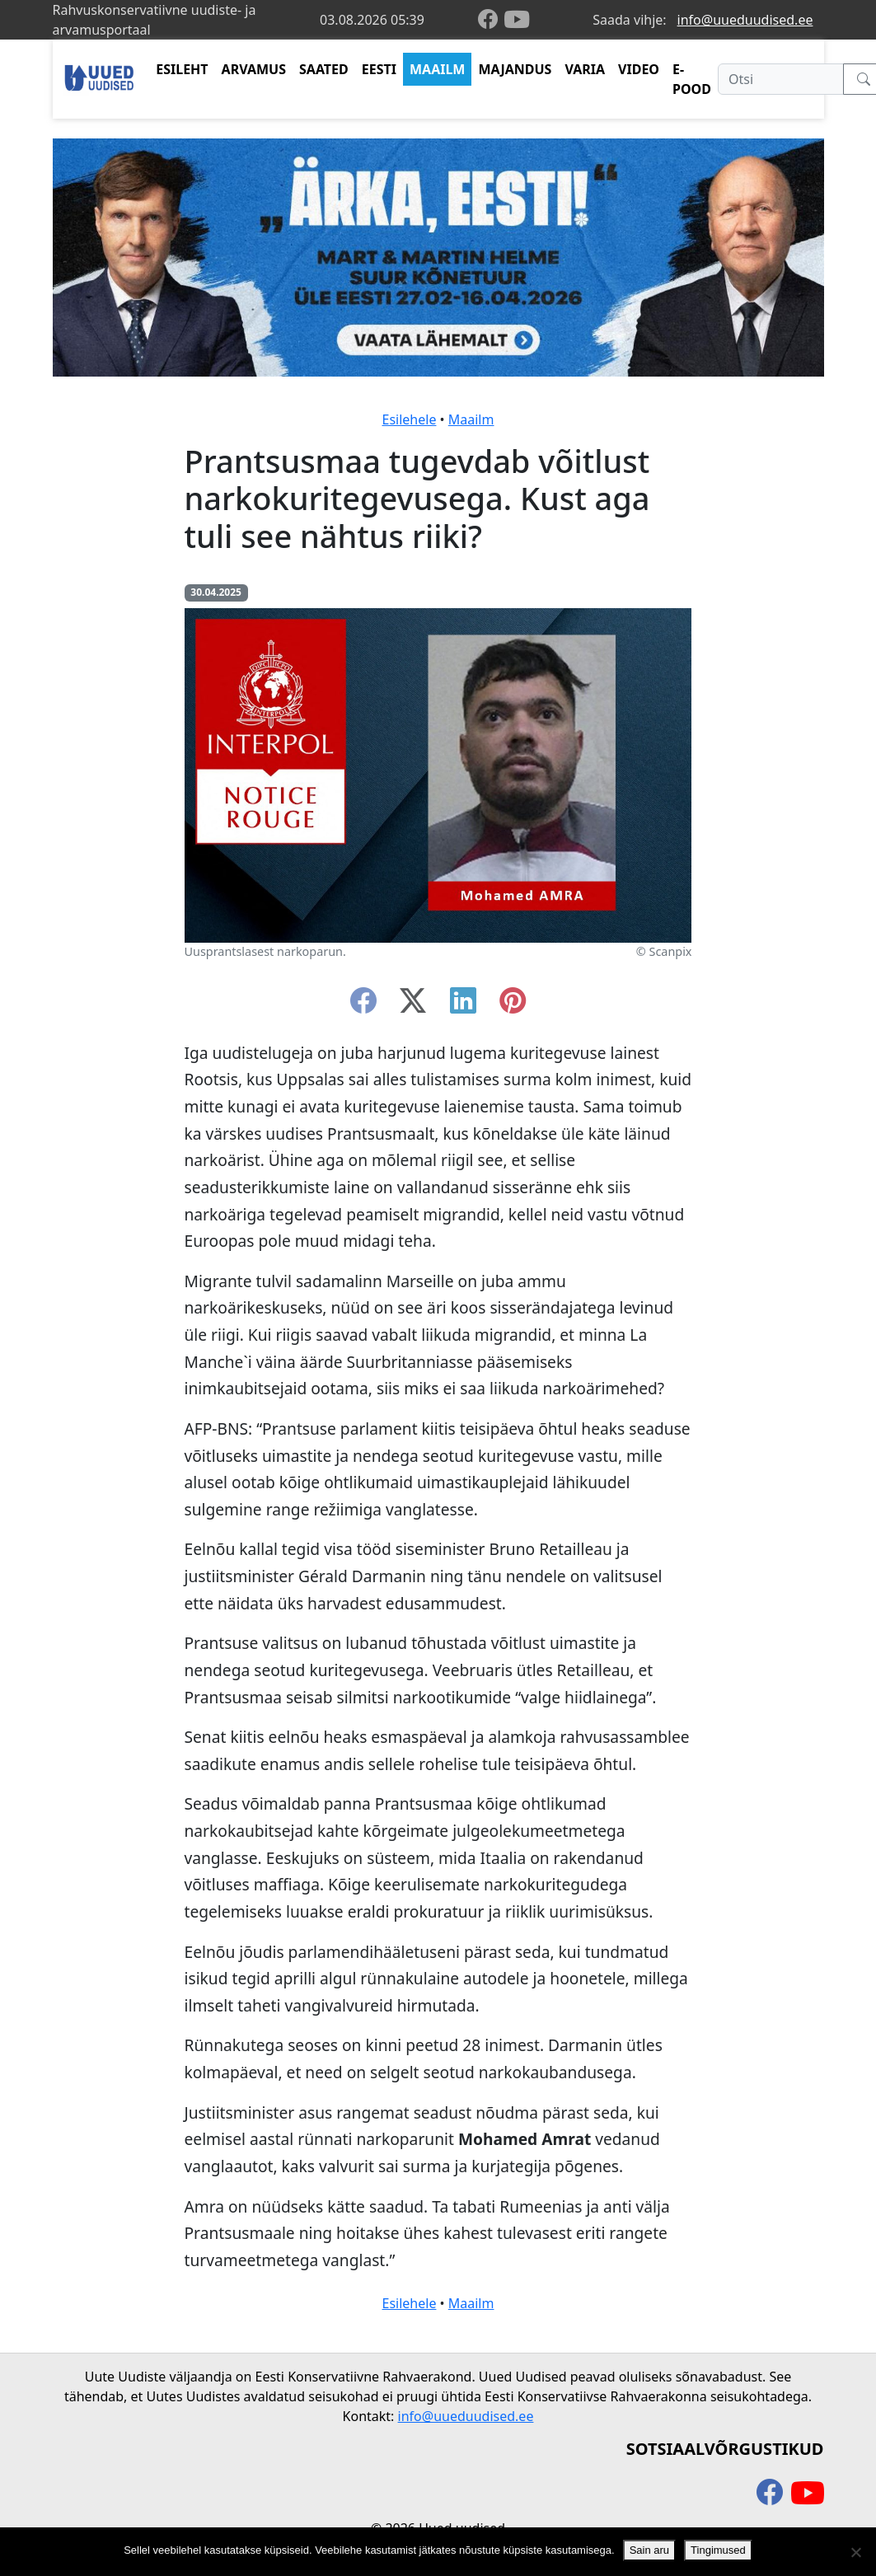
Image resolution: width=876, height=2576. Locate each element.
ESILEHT (182, 69)
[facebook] (491, 20)
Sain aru (649, 2550)
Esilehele (409, 419)
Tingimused (718, 2550)
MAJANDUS (514, 69)
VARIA (584, 69)
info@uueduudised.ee (745, 20)
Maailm (471, 419)
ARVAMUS (254, 69)
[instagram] (513, 1005)
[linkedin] (463, 1005)
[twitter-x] (413, 1005)
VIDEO (638, 69)
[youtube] (516, 20)
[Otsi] (781, 79)
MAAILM (438, 69)
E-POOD (691, 79)
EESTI (379, 69)
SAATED (324, 69)
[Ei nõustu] (855, 2552)
